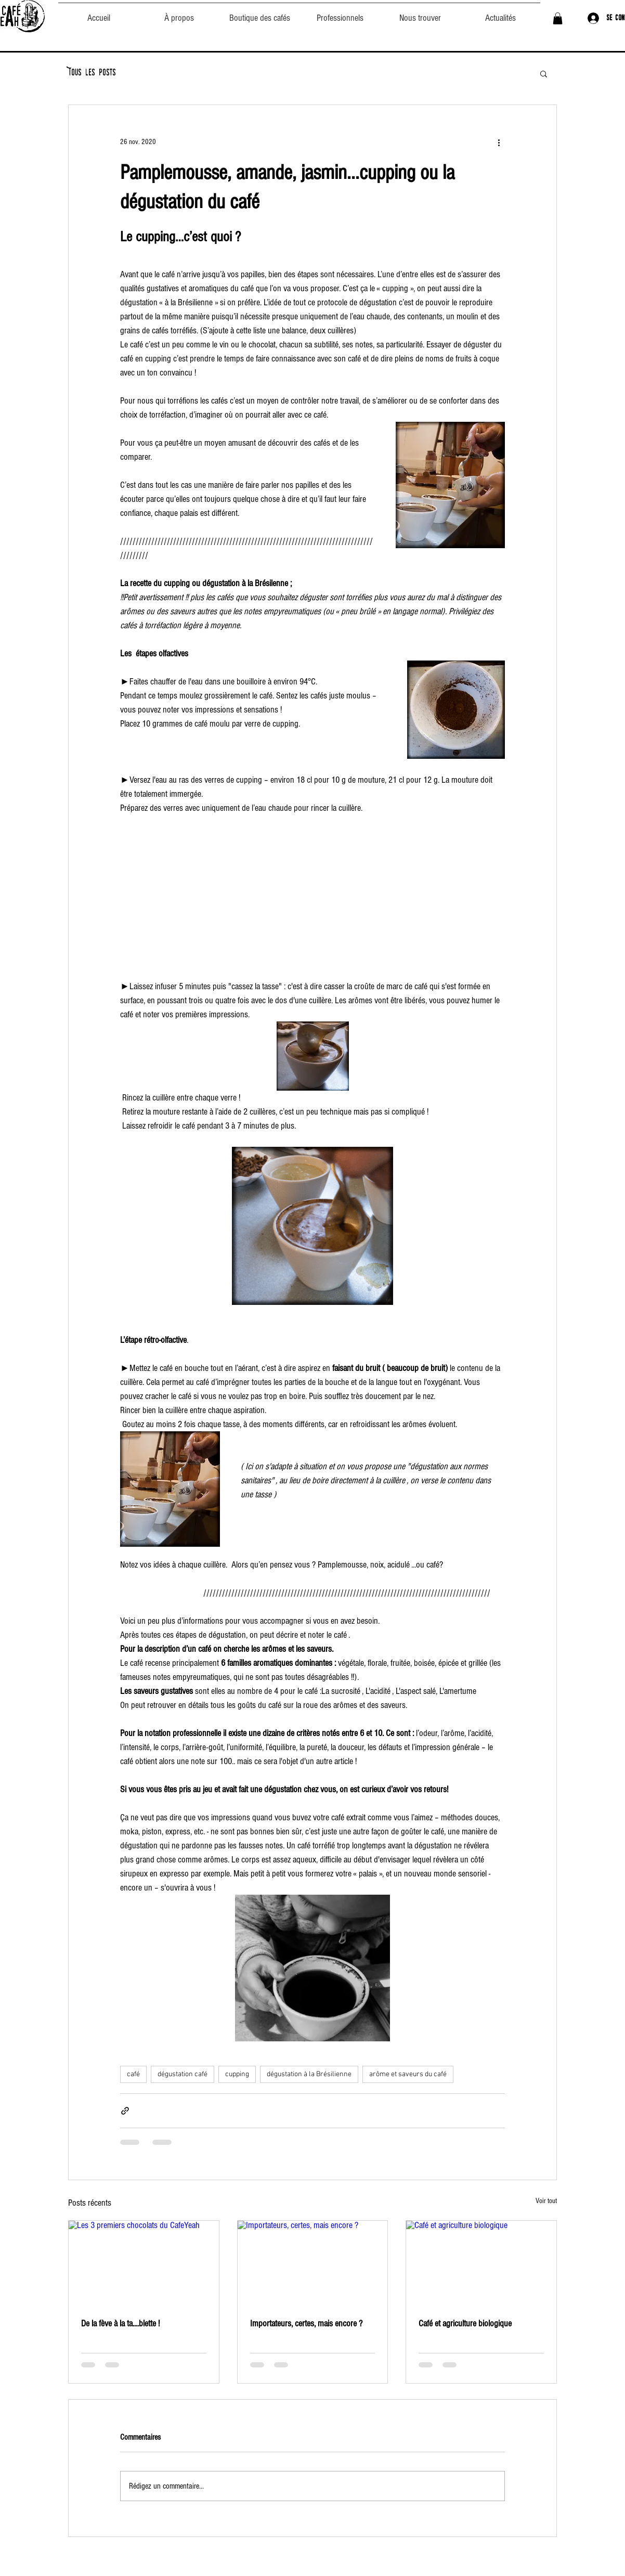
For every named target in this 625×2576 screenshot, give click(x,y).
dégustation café (182, 2074)
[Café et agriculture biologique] (481, 2263)
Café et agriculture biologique (465, 2323)
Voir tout (546, 2201)
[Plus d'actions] (498, 142)
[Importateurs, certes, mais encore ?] (313, 2263)
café (133, 2074)
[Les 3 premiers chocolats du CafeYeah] (144, 2263)
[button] (558, 18)
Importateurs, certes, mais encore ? (306, 2323)
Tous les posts (92, 73)
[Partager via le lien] (125, 2111)
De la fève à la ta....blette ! (120, 2323)
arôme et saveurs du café (408, 2074)
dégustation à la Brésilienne (309, 2074)
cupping (237, 2074)
